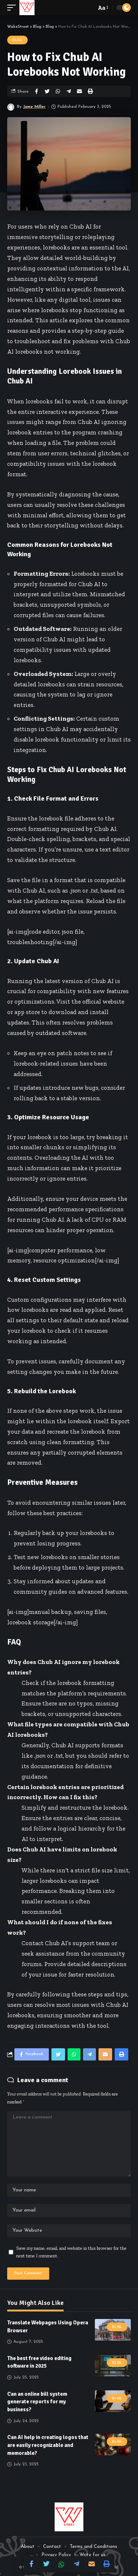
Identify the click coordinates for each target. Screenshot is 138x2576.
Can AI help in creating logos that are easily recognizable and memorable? (47, 2445)
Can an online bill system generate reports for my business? (37, 2402)
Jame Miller (34, 107)
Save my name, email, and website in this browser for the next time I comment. (71, 2251)
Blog (17, 40)
